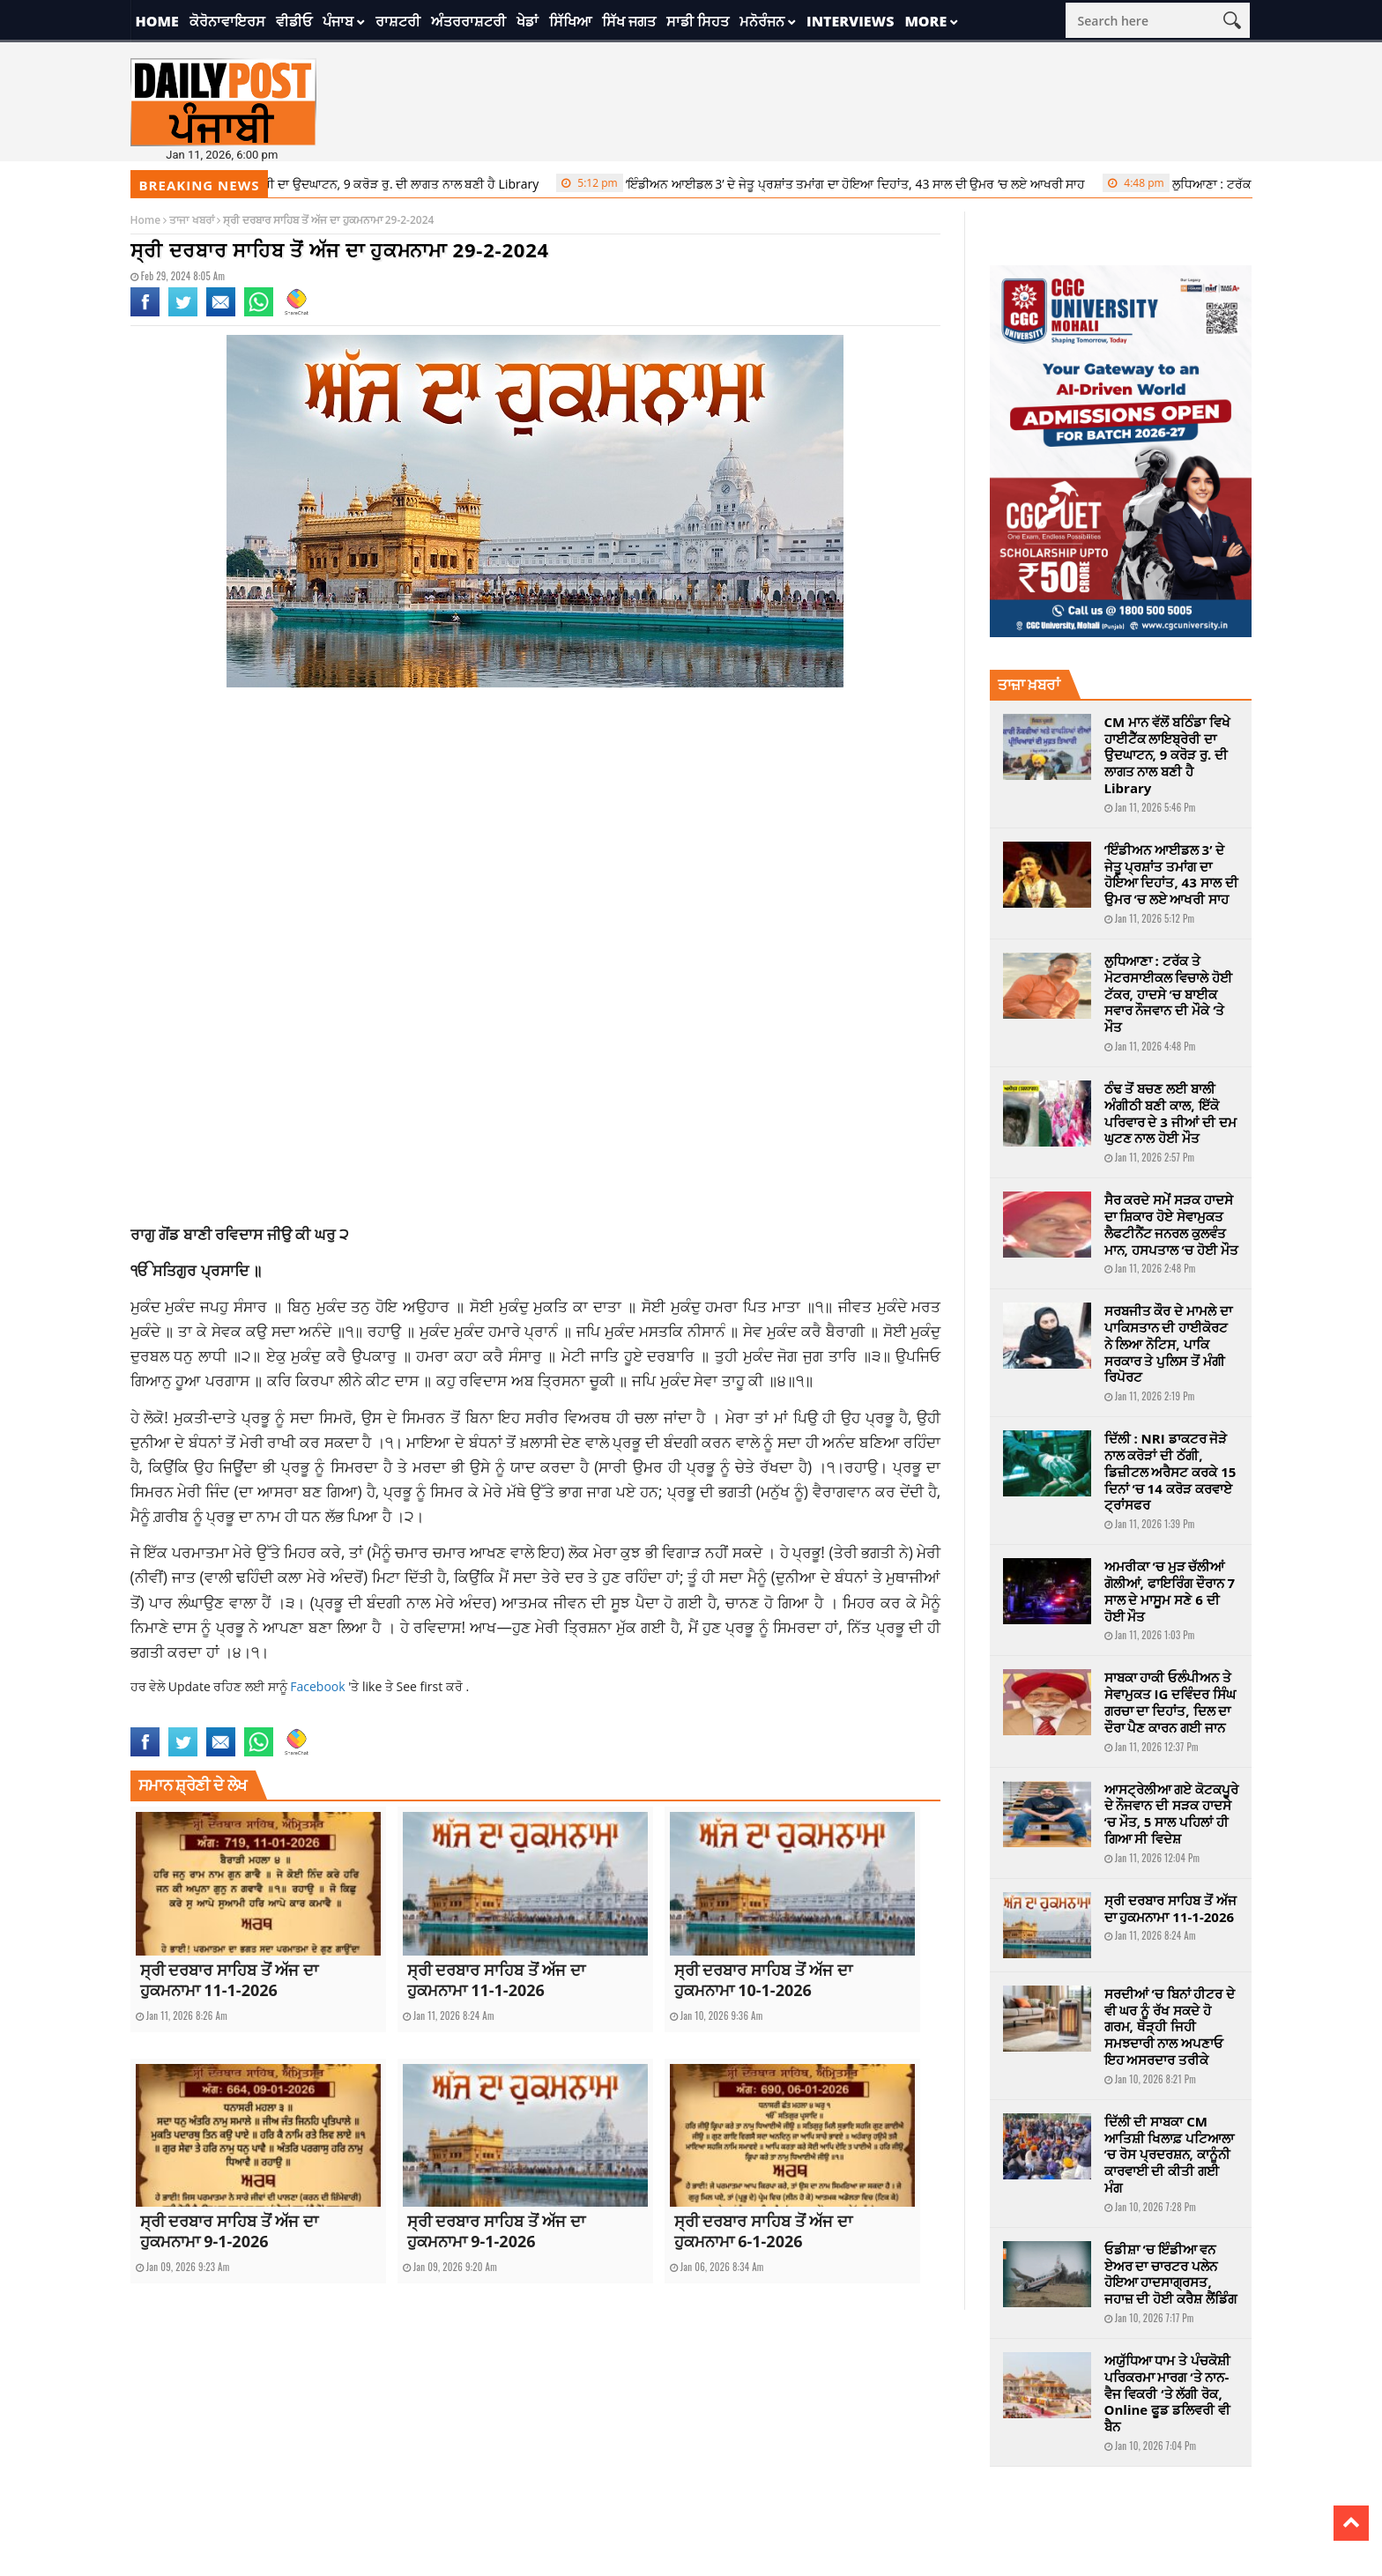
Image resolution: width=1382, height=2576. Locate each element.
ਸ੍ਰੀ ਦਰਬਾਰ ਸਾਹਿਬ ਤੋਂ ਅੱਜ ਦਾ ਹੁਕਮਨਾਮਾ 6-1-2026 (763, 2231)
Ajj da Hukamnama (173, 1716)
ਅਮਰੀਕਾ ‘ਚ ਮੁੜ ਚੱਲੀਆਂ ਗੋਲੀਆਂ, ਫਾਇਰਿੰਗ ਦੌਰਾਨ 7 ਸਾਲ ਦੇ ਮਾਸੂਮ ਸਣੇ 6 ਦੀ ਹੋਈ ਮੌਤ (1170, 1590)
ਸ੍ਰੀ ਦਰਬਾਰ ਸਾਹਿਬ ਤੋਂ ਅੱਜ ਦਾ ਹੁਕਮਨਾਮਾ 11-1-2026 (229, 1980)
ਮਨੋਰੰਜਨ (761, 21)
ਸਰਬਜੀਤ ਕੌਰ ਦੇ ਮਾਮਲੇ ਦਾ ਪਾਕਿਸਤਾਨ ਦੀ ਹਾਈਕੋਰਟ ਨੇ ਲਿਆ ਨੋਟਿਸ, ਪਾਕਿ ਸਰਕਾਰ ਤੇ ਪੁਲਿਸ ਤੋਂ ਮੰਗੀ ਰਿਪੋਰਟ (1168, 1343)
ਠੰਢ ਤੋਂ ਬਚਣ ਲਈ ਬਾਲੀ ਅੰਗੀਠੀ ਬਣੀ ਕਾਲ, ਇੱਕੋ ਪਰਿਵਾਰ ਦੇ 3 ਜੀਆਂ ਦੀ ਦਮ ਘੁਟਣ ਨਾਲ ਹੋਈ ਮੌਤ (1170, 1113)
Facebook (319, 1686)
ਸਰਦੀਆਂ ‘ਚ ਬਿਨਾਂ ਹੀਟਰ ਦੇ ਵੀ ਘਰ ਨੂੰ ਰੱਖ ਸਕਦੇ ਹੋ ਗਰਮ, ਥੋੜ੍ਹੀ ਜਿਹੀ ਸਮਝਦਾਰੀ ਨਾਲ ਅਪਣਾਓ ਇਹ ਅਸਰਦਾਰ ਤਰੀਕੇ (1170, 2026)
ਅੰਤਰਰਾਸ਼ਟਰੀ (468, 21)
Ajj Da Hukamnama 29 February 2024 (304, 1716)
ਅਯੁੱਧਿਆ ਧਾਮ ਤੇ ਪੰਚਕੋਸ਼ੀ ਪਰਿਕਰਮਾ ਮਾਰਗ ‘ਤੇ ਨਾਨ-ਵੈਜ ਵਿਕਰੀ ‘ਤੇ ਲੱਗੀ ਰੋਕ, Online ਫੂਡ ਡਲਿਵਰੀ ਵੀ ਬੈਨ (1167, 2393)
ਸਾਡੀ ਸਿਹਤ (697, 21)
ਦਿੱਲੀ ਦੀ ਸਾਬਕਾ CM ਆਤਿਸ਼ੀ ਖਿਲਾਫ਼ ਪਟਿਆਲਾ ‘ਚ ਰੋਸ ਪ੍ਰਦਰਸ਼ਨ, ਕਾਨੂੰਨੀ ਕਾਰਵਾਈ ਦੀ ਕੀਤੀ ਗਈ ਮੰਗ (1169, 2154)
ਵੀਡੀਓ (294, 21)
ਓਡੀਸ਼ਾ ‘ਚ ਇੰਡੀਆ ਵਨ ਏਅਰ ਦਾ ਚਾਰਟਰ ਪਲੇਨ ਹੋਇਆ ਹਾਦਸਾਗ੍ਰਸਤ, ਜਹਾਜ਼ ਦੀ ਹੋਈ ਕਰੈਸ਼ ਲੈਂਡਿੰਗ (1170, 2273)
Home (157, 21)
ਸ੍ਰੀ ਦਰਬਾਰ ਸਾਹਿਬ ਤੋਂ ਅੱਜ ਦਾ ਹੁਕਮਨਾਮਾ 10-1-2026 (763, 1980)
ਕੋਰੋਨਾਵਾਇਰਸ (227, 21)
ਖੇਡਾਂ (527, 21)
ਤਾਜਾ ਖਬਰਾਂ (191, 219)
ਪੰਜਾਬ (338, 21)
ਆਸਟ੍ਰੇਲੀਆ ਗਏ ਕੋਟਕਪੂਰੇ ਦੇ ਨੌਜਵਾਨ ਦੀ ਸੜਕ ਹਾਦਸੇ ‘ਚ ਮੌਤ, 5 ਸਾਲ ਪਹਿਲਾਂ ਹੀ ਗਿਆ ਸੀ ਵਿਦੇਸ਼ (1171, 1813)
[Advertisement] (535, 841)
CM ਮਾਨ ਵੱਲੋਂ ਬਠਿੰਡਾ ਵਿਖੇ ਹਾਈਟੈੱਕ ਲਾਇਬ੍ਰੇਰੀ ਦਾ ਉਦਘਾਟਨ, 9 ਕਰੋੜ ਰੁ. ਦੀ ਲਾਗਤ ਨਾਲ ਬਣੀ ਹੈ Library (275, 183)
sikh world (509, 1716)
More (925, 21)
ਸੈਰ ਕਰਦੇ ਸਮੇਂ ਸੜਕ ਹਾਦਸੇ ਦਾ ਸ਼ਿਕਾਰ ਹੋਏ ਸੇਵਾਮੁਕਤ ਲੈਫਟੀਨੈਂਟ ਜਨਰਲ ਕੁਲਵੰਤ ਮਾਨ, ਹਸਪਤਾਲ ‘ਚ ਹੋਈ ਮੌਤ (1171, 1224)
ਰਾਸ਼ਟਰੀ (397, 21)
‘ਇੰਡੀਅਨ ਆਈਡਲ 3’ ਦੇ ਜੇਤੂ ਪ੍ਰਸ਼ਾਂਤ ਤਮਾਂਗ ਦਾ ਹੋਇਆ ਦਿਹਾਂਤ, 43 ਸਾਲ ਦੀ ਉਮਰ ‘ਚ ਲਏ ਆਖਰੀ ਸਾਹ (831, 183)
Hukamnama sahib (435, 1716)
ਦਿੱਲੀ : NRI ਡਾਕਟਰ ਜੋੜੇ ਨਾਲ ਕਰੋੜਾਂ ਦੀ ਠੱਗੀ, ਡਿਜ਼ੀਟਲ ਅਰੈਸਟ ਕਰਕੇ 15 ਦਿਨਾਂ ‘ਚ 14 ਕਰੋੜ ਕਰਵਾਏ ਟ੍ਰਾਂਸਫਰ (1170, 1471)
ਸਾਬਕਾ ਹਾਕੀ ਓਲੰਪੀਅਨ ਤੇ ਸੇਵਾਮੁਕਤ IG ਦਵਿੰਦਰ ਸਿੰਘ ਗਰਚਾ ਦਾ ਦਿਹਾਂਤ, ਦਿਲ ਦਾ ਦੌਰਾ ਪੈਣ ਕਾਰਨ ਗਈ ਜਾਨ (1170, 1701)
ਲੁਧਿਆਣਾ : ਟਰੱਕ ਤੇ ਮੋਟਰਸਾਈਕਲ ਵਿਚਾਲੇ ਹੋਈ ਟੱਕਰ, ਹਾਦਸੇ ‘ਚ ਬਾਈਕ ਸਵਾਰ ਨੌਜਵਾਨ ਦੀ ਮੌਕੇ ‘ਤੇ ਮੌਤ (1168, 994)
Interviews (850, 21)
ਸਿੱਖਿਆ (570, 21)
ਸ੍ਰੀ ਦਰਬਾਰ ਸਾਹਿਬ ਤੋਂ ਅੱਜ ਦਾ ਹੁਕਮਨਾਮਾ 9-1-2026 (229, 2231)
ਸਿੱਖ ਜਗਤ (629, 21)
